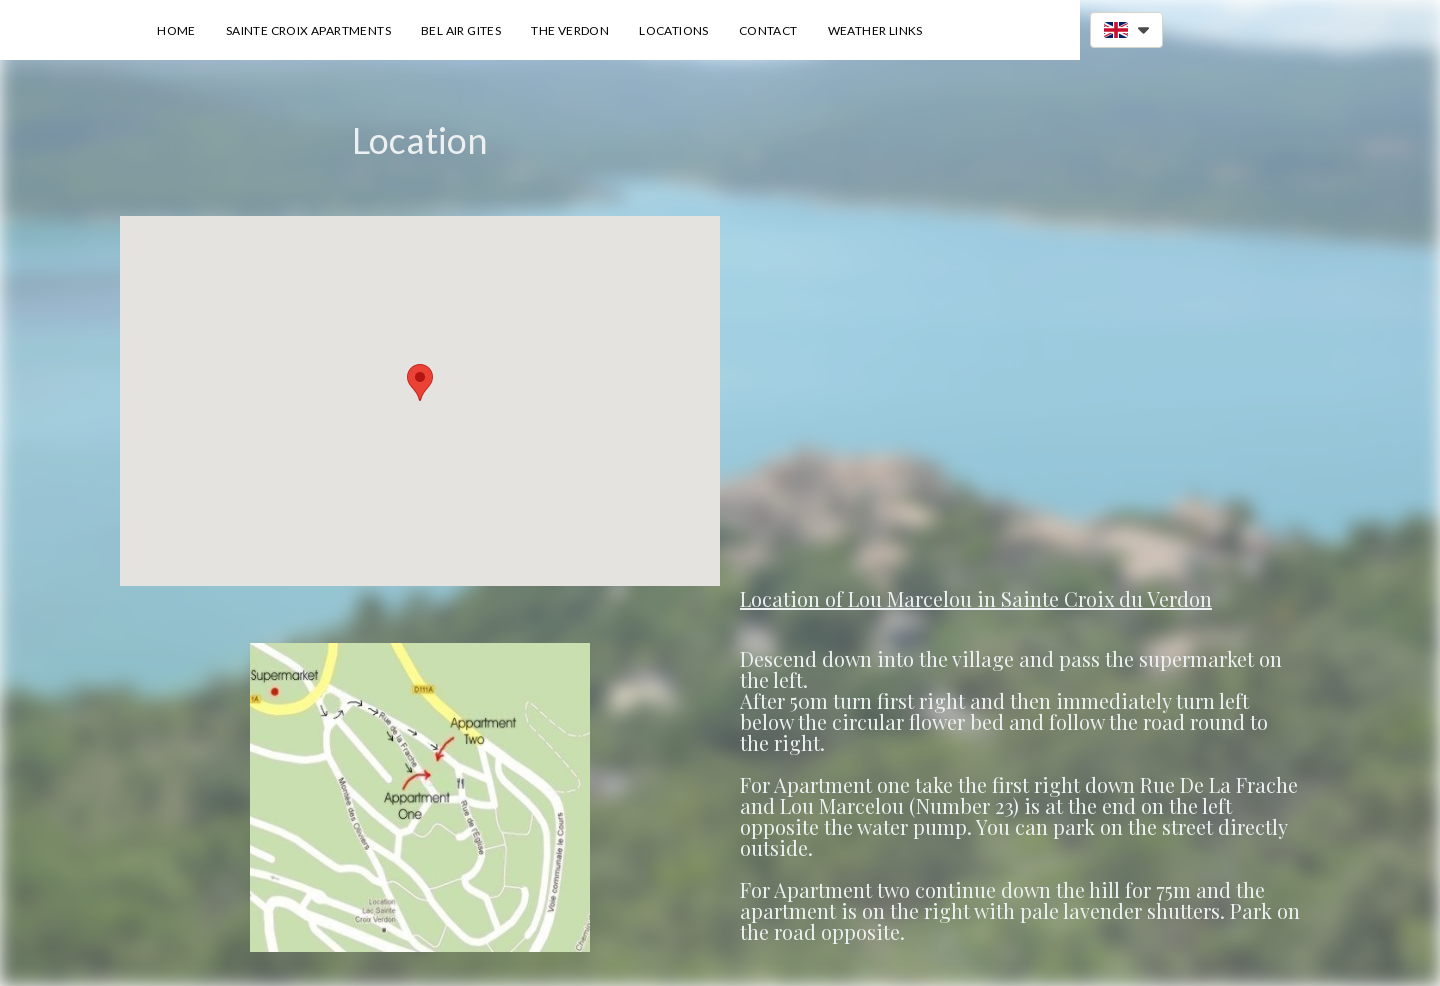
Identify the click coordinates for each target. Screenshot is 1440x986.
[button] (1126, 30)
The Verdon (570, 30)
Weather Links (875, 30)
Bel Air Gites (461, 30)
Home (176, 30)
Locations (674, 30)
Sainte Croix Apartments (308, 30)
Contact (768, 30)
